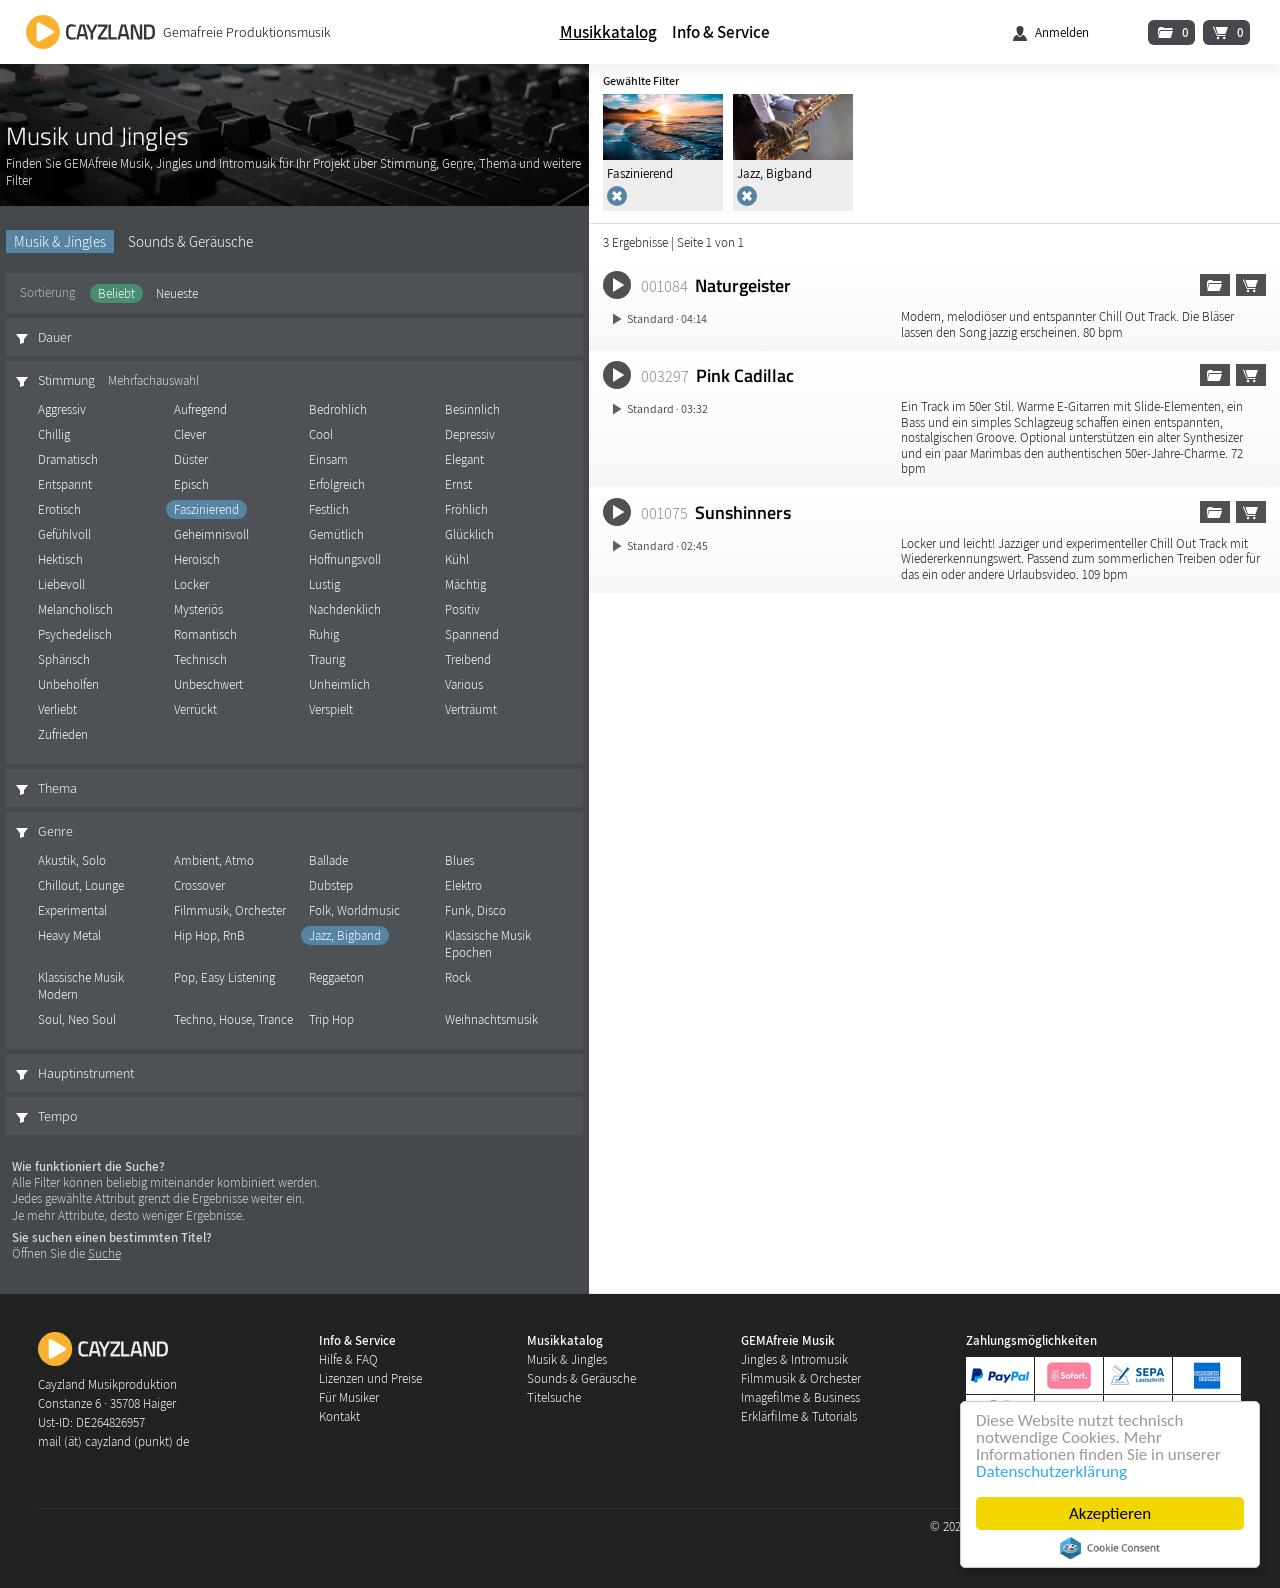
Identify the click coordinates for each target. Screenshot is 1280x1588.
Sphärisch (64, 659)
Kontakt (339, 1416)
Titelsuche (554, 1397)
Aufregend (200, 409)
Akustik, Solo (72, 860)
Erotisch (59, 509)
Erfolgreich (337, 484)
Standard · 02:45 (667, 545)
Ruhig (324, 634)
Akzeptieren (1110, 1513)
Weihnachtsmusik (491, 1019)
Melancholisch (75, 609)
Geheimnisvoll (211, 534)
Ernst (458, 484)
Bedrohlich (338, 409)
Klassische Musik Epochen (488, 944)
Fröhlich (466, 509)
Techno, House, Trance (233, 1019)
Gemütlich (336, 534)
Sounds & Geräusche (190, 241)
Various (464, 684)
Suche (104, 1253)
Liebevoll (61, 584)
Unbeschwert (208, 684)
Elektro (463, 885)
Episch (191, 484)
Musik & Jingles (60, 241)
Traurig (327, 659)
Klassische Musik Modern (81, 986)
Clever (190, 434)
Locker (191, 584)
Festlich (329, 509)
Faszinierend (206, 509)
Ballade (328, 860)
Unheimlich (339, 684)
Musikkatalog (608, 32)
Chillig (54, 434)
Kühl (457, 559)
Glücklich (469, 534)
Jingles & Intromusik (794, 1359)
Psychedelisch (75, 634)
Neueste (177, 293)
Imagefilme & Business (800, 1397)
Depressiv (470, 434)
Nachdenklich (345, 609)
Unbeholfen (68, 684)
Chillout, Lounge (81, 885)
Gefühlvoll (64, 534)
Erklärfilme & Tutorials (799, 1416)
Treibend (468, 659)
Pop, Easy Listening (224, 977)
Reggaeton (336, 977)
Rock (458, 977)
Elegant (464, 459)
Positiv (462, 609)
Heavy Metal (69, 935)
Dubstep (331, 885)
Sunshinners (743, 512)
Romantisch (205, 634)
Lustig (324, 584)
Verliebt (57, 709)
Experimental (72, 910)
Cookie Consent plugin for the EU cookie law (1110, 1548)
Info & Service (721, 32)
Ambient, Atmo (214, 860)
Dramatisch (68, 459)
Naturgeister (743, 285)
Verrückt (195, 709)
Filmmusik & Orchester (801, 1378)
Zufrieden (63, 734)
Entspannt (65, 484)
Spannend (472, 634)
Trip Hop (331, 1019)
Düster (191, 459)
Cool (321, 434)
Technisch (200, 659)
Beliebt (116, 293)
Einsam (328, 459)
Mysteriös (198, 609)
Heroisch (197, 559)
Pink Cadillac (745, 375)
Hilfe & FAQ (348, 1359)
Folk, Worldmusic (354, 910)
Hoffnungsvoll (345, 559)
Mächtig (465, 584)
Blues (459, 860)
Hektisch (60, 559)
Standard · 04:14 (667, 318)
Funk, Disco (475, 910)
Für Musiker (349, 1397)
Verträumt (471, 709)
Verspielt (331, 709)
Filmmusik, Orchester (230, 910)
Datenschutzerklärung (1051, 1471)
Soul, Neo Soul (77, 1019)
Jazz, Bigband (345, 935)
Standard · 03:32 (667, 408)
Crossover (199, 885)
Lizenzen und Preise (370, 1378)
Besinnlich (472, 409)
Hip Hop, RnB (209, 935)
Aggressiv (62, 409)
